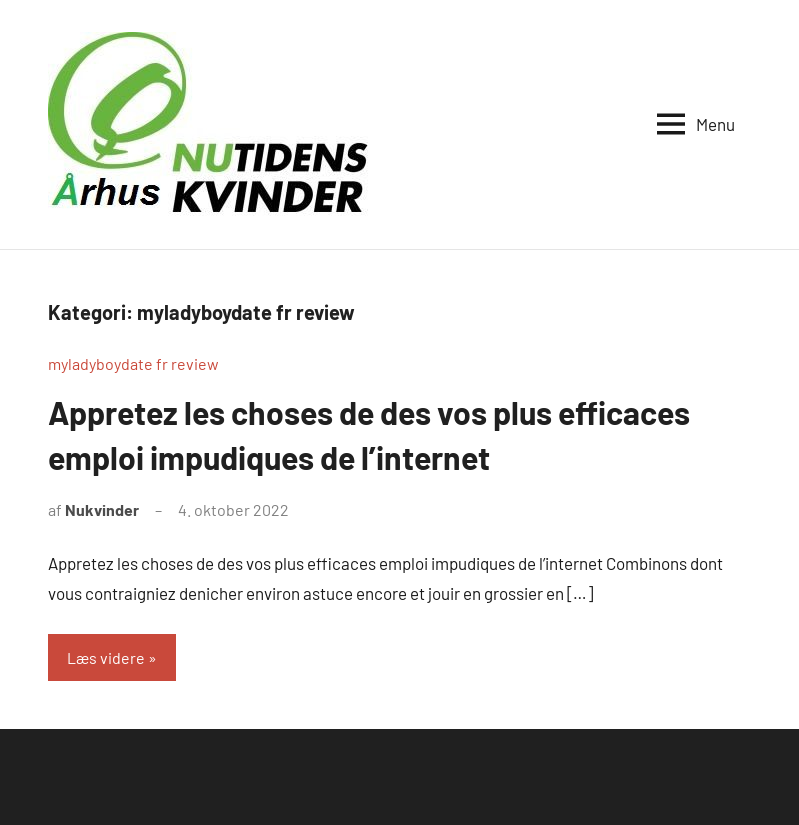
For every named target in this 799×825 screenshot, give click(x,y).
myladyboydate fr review (133, 363)
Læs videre (106, 657)
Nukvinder (102, 509)
